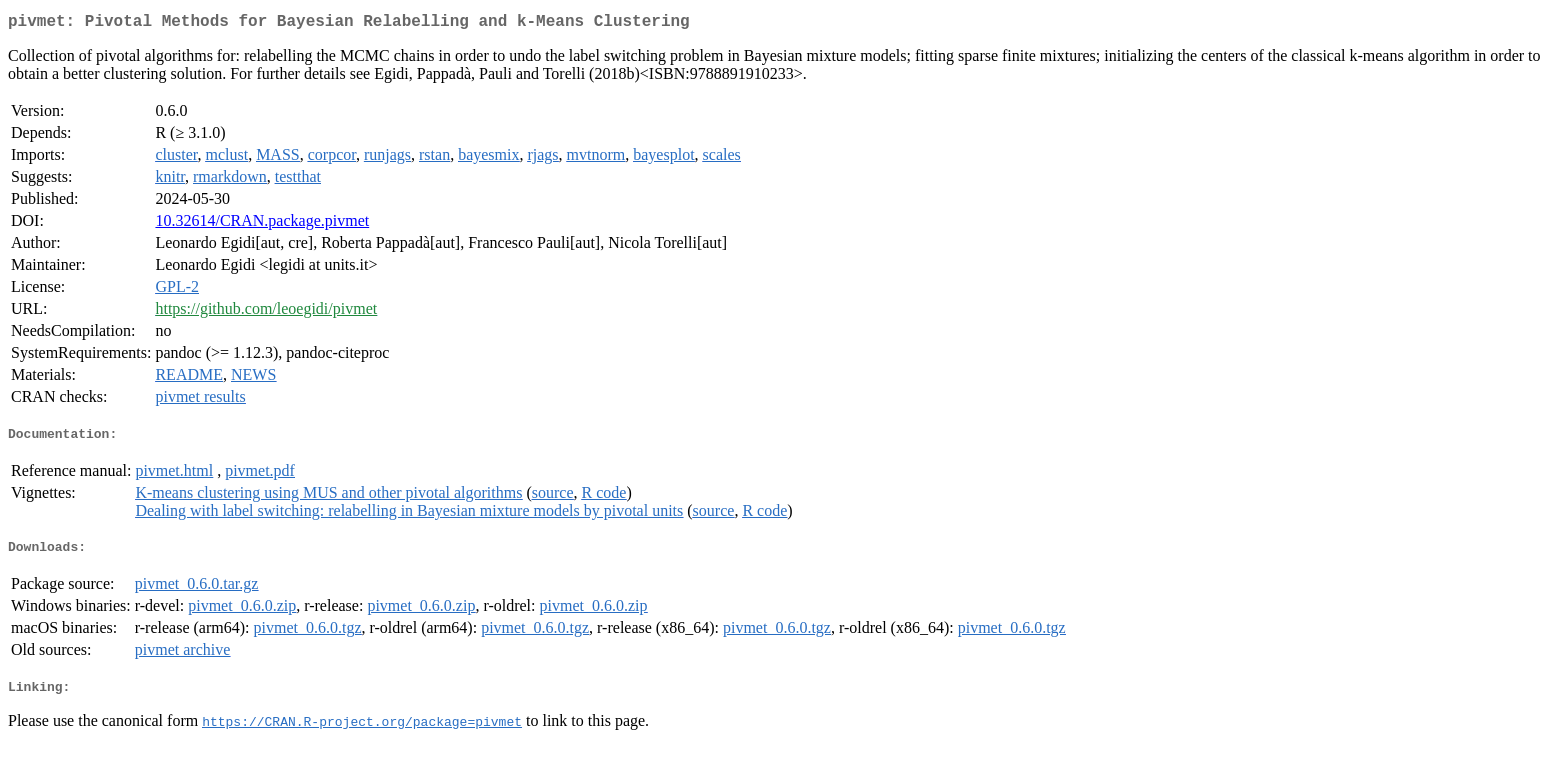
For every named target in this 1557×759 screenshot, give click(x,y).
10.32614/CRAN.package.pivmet (262, 224)
